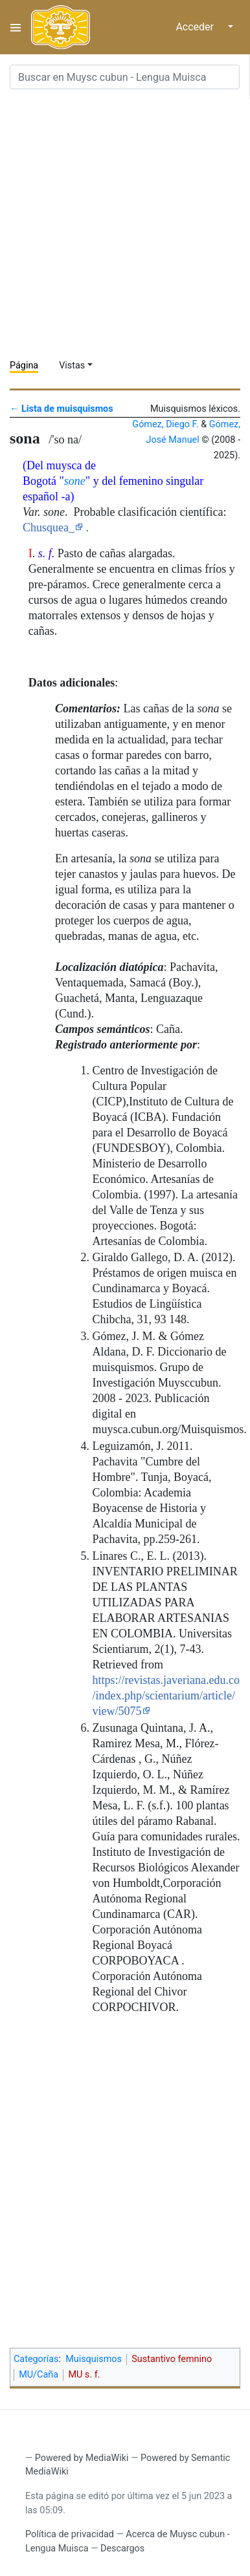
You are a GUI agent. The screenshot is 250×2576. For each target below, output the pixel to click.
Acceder (195, 27)
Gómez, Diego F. (165, 424)
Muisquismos (93, 2359)
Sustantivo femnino (171, 2359)
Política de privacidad (69, 2534)
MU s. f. (84, 2374)
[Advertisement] (125, 224)
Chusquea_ (48, 527)
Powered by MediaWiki (82, 2458)
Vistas (72, 365)
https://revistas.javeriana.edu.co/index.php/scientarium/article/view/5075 (166, 1696)
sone (74, 480)
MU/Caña (38, 2374)
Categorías (36, 2359)
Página (24, 365)
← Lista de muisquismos (61, 408)
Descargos (122, 2548)
